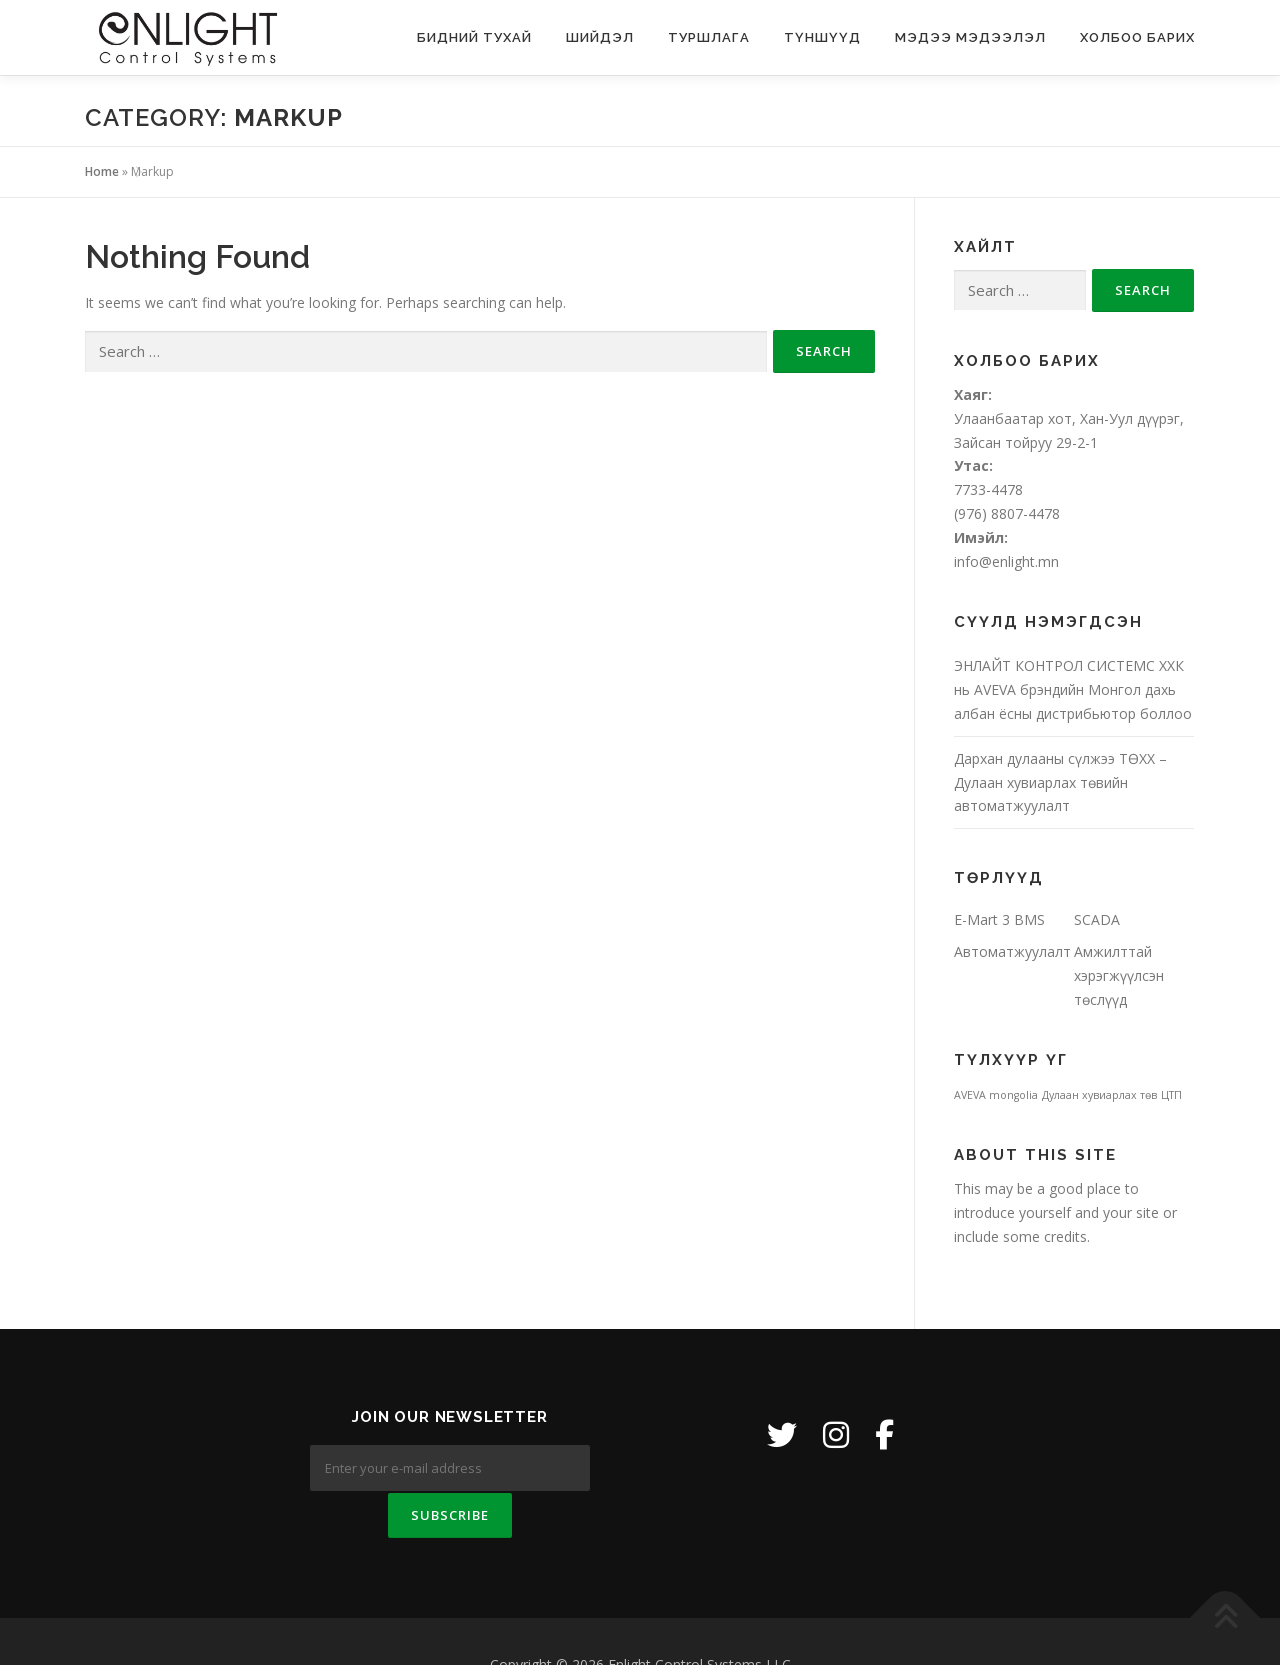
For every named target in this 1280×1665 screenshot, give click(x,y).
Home (102, 171)
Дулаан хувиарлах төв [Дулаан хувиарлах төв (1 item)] (1099, 1095)
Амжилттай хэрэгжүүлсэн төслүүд (1119, 975)
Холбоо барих (1137, 37)
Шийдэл (600, 37)
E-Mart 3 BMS (999, 919)
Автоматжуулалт (1012, 951)
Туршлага (709, 37)
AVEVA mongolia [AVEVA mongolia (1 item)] (996, 1095)
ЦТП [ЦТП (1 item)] (1171, 1095)
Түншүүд (822, 37)
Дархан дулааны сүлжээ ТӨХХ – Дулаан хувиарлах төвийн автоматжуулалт (1060, 782)
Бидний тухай (474, 37)
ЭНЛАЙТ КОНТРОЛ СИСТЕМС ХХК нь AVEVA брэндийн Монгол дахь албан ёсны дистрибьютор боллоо (1073, 689)
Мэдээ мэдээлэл (970, 37)
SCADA (1097, 919)
